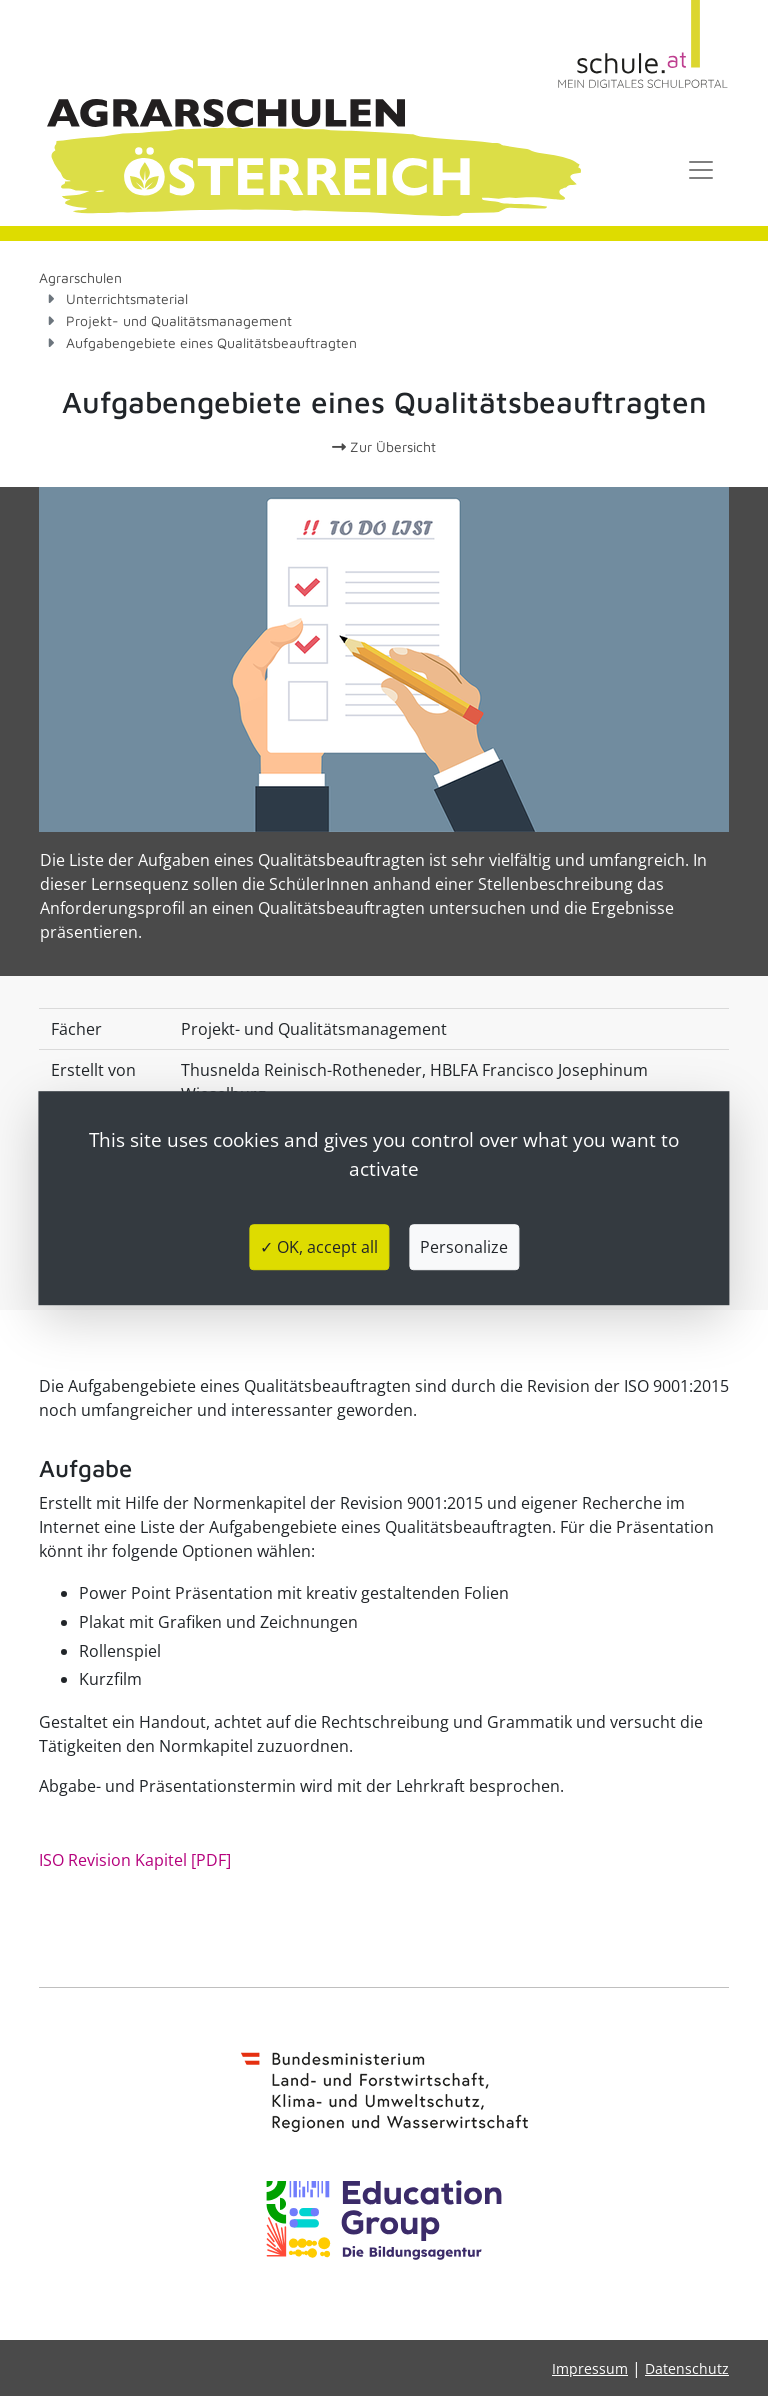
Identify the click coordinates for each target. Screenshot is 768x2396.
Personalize (464, 1247)
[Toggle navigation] (701, 170)
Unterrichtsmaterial (127, 298)
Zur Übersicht (384, 446)
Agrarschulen (80, 277)
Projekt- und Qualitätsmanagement (179, 320)
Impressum (590, 2368)
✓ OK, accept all (319, 1247)
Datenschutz (687, 2368)
